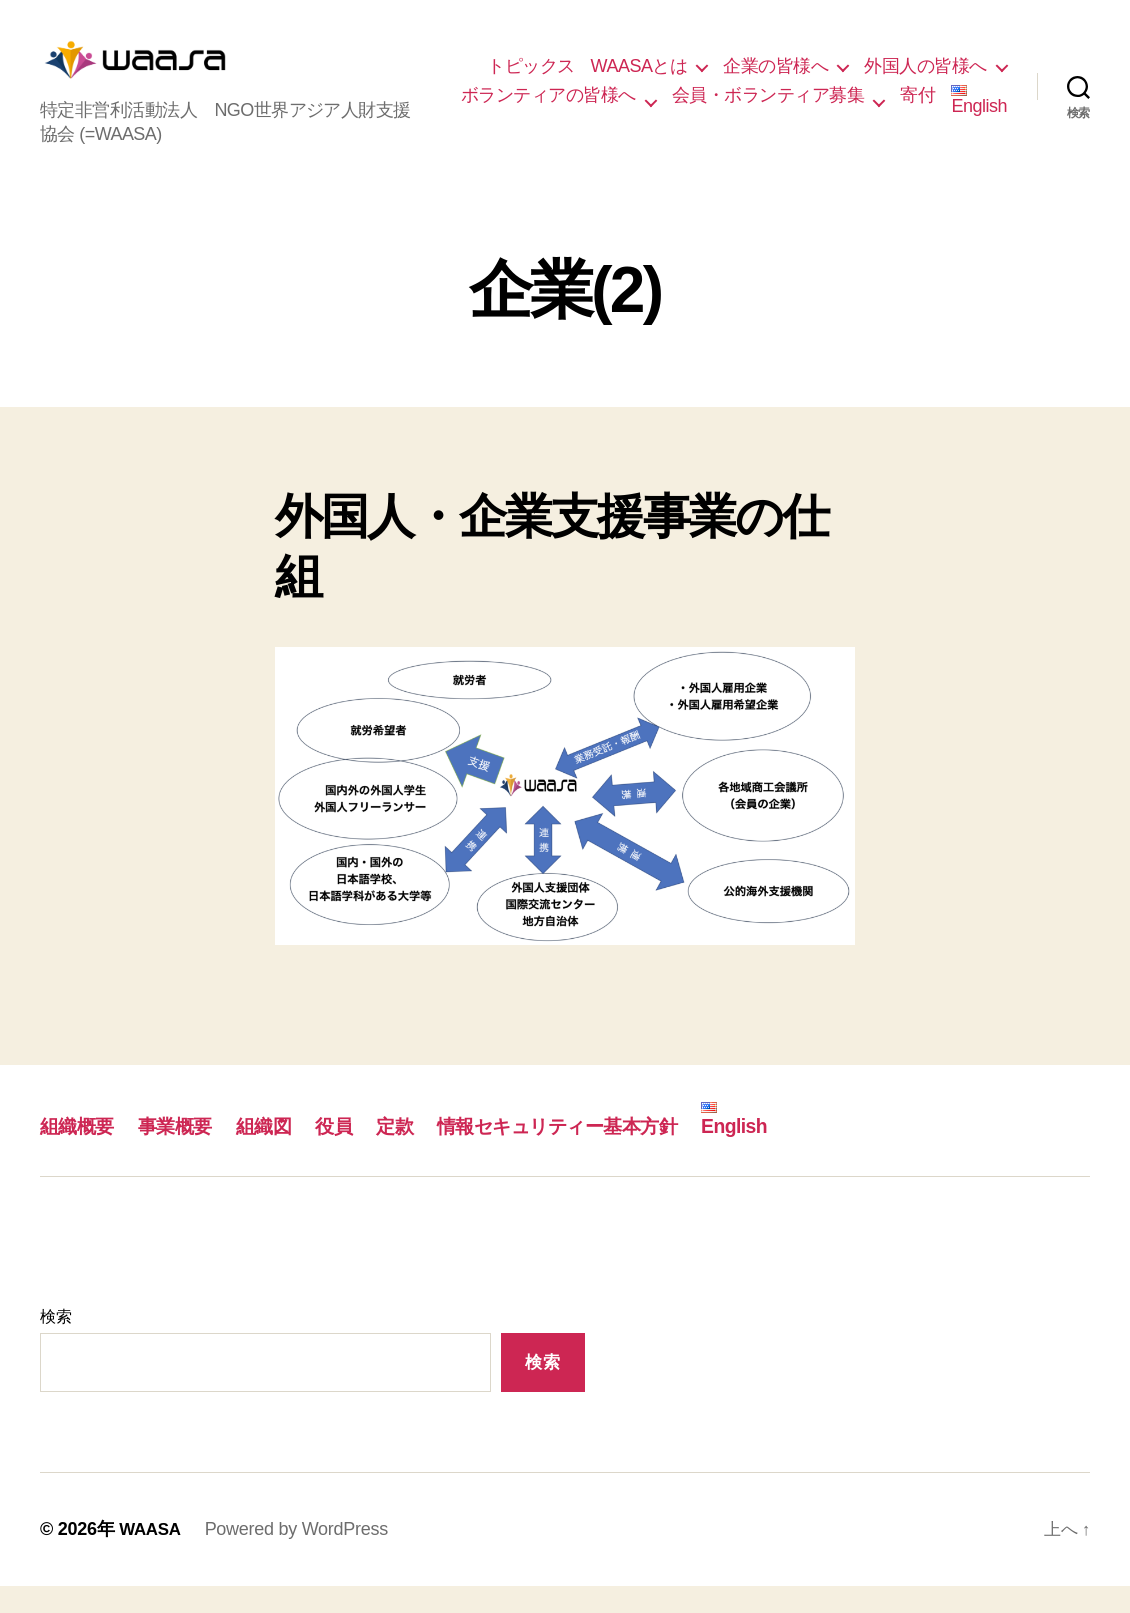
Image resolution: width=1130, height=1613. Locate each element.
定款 (421, 1152)
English (979, 129)
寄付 (917, 124)
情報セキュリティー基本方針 (601, 1152)
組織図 (281, 1152)
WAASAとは (797, 65)
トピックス (690, 65)
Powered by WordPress (300, 1556)
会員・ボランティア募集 (768, 124)
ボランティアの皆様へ (899, 94)
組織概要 (81, 1152)
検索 (55, 1343)
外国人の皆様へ (714, 94)
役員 (357, 1152)
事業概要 (187, 1152)
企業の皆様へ (934, 65)
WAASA (152, 1556)
